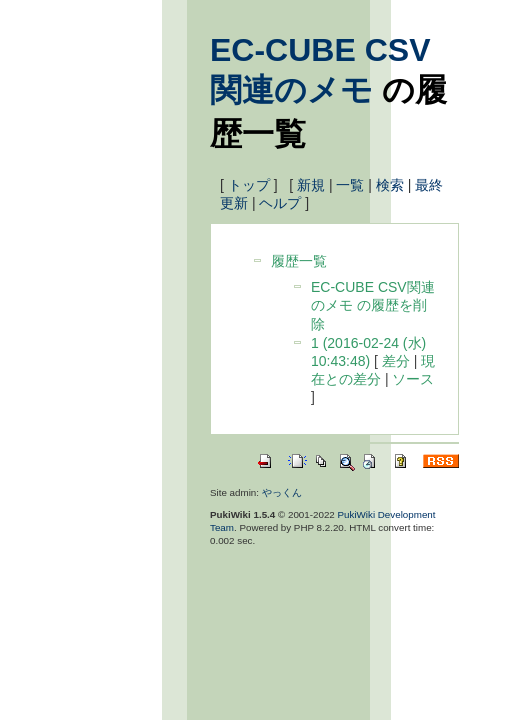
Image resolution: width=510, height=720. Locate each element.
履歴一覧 (299, 261)
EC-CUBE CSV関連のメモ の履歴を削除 (373, 305)
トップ (249, 185)
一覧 (350, 185)
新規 (311, 185)
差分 (396, 361)
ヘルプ (280, 203)
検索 (390, 185)
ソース (413, 379)
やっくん (282, 492)
